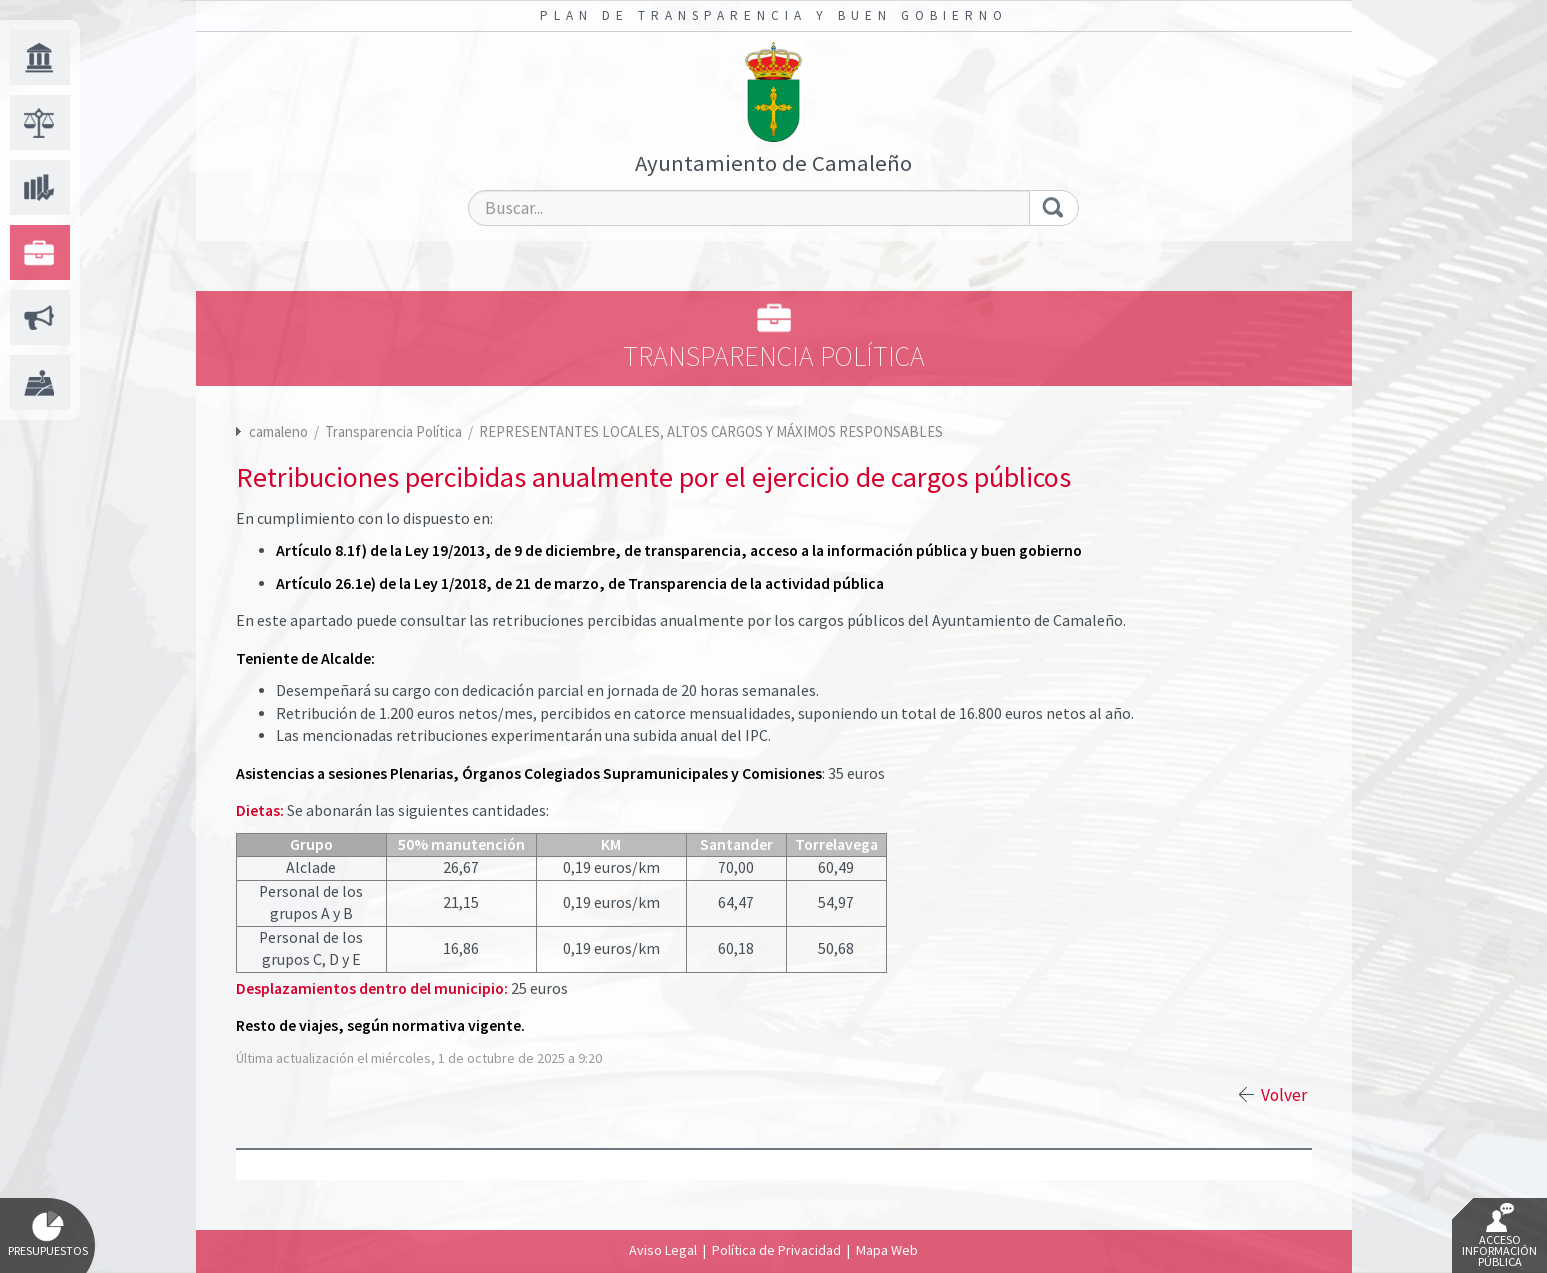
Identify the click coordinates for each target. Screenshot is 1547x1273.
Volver (1284, 1095)
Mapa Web (887, 1250)
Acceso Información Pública (1499, 1236)
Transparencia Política (395, 431)
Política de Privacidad (776, 1250)
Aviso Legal (663, 1250)
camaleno (278, 431)
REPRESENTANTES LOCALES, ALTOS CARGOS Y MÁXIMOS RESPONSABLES (711, 431)
